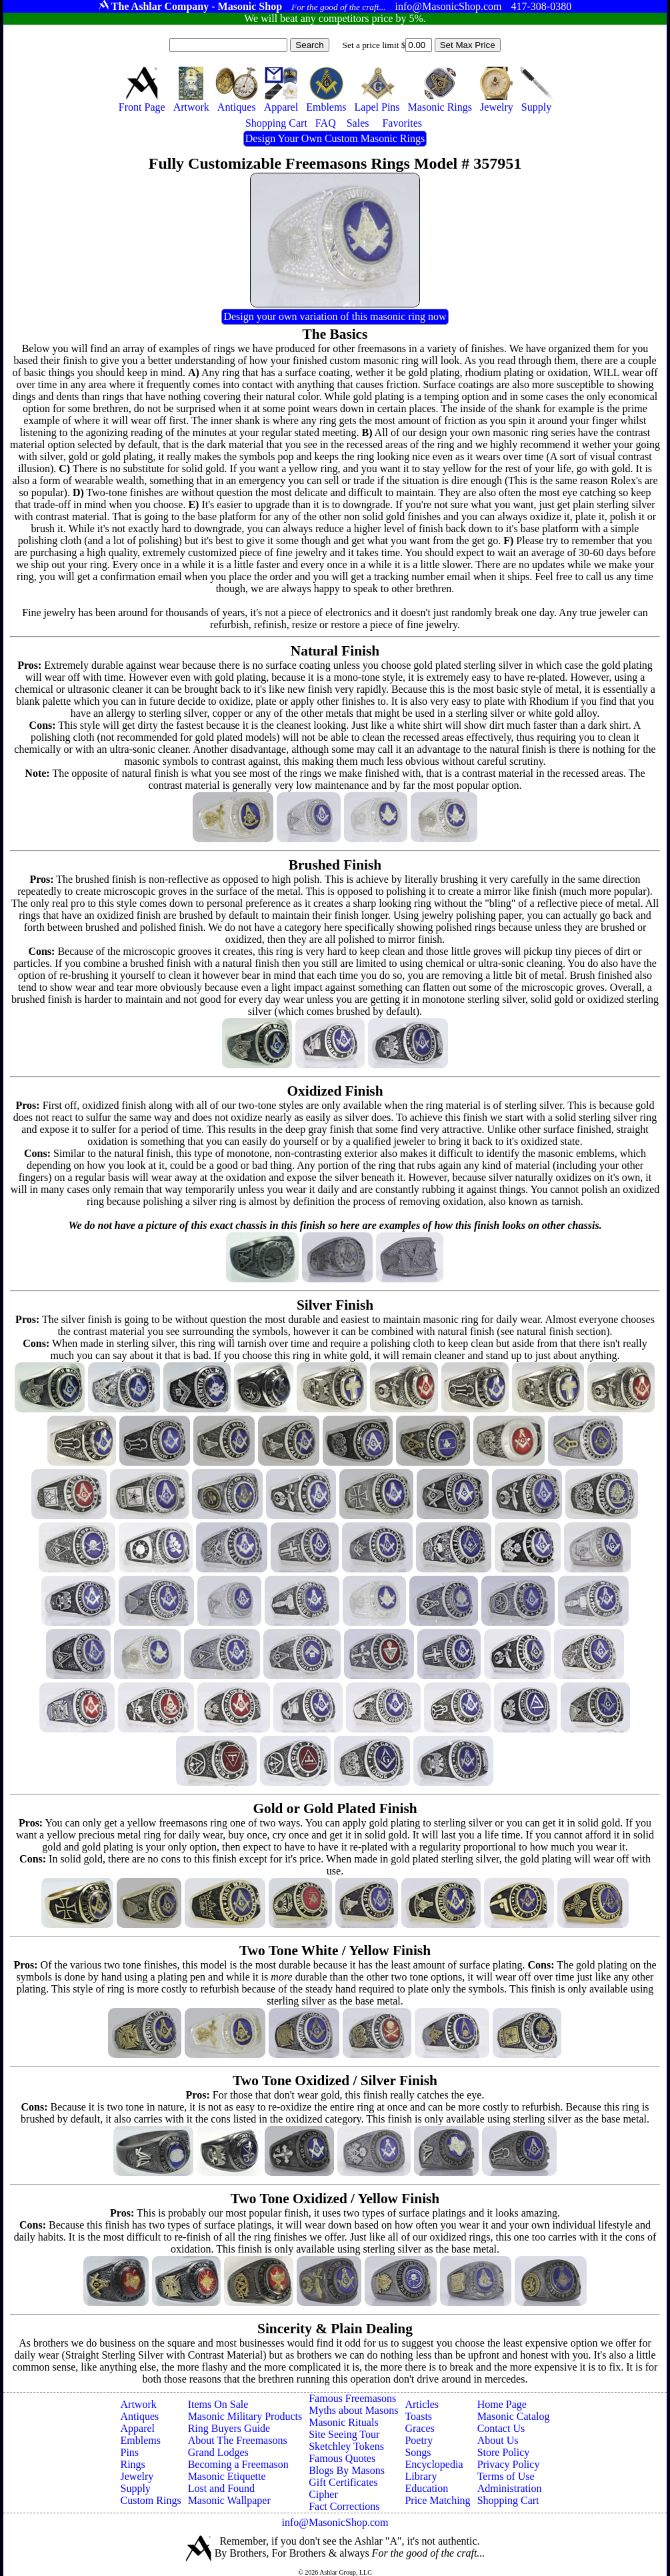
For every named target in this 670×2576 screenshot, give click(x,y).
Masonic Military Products (245, 2416)
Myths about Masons (353, 2410)
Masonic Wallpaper (229, 2500)
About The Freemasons (237, 2440)
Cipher (323, 2494)
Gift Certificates (343, 2482)
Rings (133, 2464)
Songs (418, 2452)
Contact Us (501, 2428)
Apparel (138, 2428)
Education (426, 2488)
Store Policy (503, 2452)
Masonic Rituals (343, 2422)
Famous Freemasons (352, 2398)
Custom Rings (151, 2500)
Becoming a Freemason (238, 2464)
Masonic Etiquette (227, 2476)
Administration (509, 2488)
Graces (419, 2428)
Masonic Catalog (513, 2416)
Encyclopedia (434, 2464)
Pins (130, 2452)
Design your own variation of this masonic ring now (334, 316)
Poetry (419, 2440)
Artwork (139, 2404)
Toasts (418, 2416)
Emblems (141, 2440)
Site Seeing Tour (344, 2434)
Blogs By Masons (347, 2470)
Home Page (502, 2404)
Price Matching (437, 2500)
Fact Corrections (344, 2506)
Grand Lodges (218, 2452)
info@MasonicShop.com (334, 2522)
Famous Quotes (342, 2458)
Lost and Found (221, 2488)
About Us (498, 2440)
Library (421, 2476)
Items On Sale (218, 2404)
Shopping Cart (508, 2500)
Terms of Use (506, 2476)
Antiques (140, 2416)
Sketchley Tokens (346, 2446)
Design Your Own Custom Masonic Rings (335, 138)
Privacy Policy (508, 2464)
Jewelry (137, 2476)
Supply (136, 2488)
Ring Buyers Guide (229, 2428)
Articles (422, 2404)
